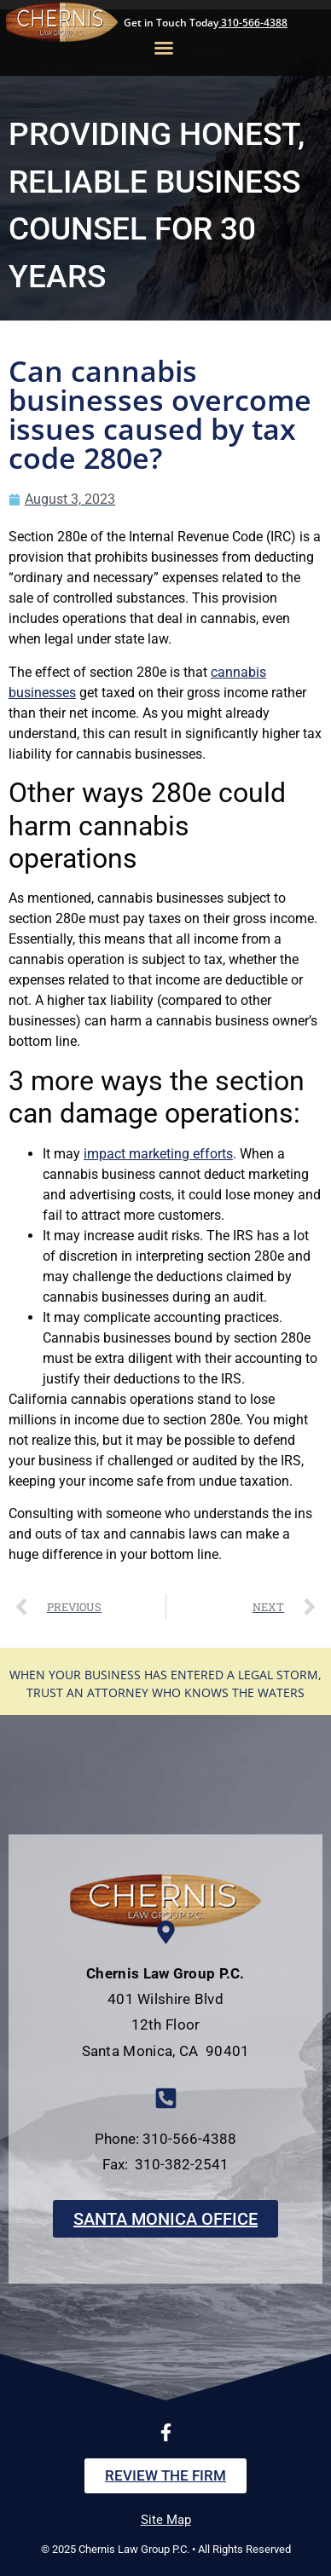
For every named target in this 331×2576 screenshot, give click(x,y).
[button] (163, 47)
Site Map (166, 2519)
